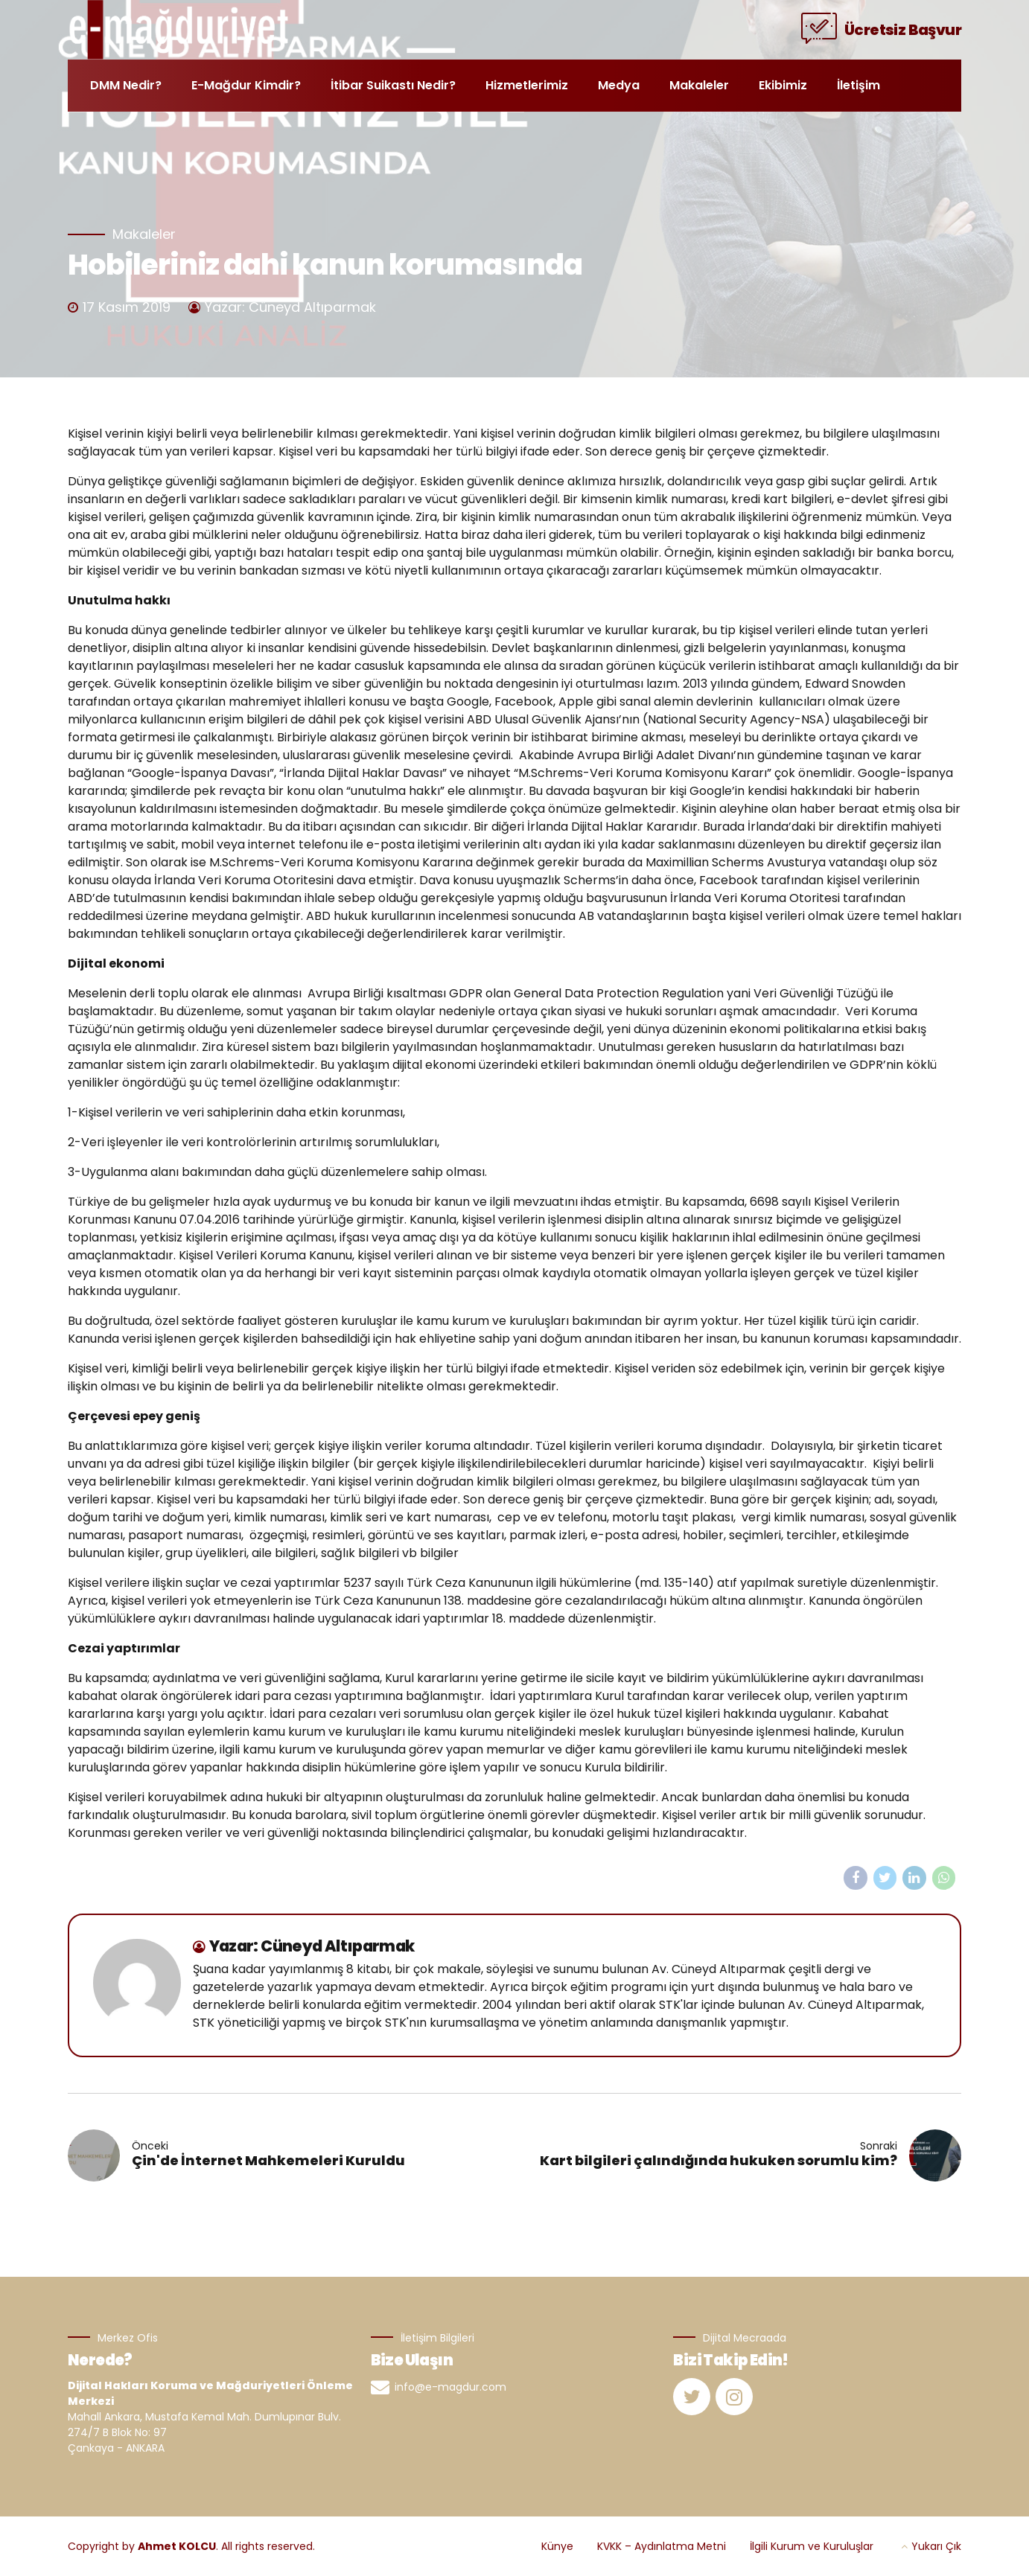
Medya (619, 85)
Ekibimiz (783, 85)
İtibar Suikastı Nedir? (393, 85)
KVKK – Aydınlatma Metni (661, 2546)
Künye (557, 2546)
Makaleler (699, 85)
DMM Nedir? (126, 85)
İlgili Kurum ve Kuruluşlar (811, 2546)
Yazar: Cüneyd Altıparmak (290, 307)
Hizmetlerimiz (526, 85)
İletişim (858, 85)
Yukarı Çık (936, 2546)
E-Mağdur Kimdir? (246, 85)
